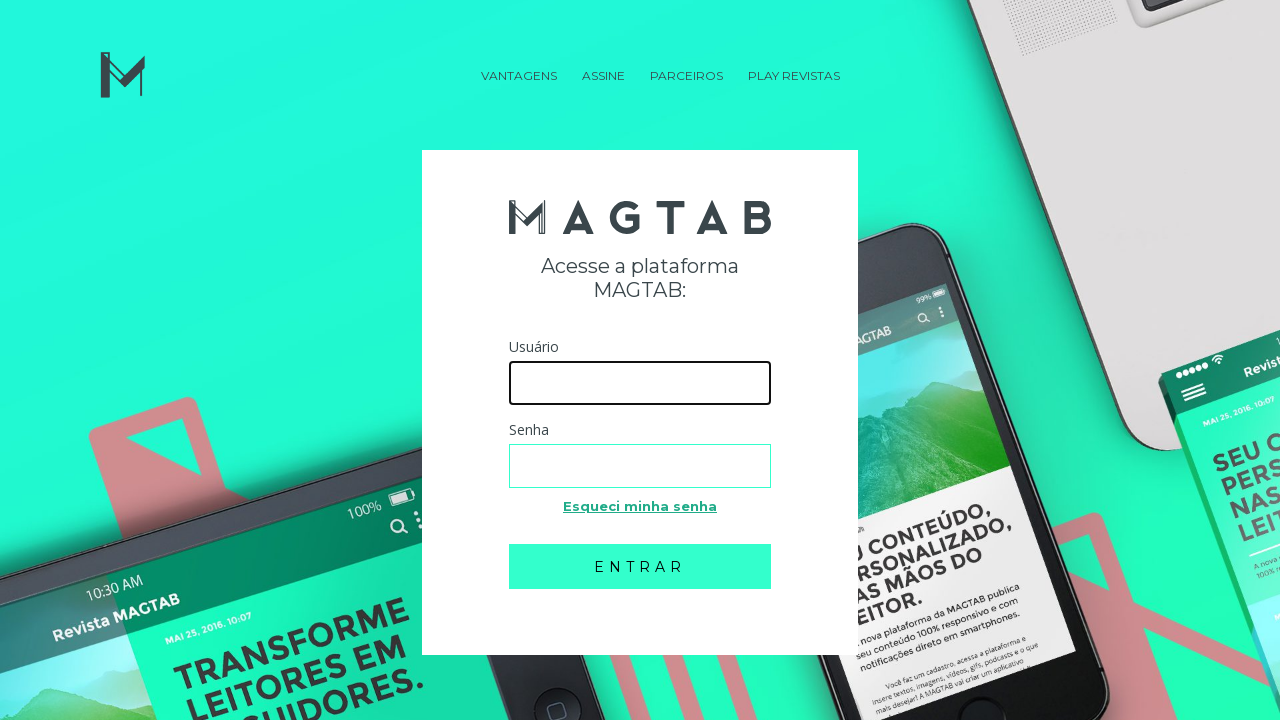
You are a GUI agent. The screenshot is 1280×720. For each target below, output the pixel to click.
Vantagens (519, 75)
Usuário (534, 346)
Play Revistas (794, 75)
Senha (529, 429)
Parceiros (686, 75)
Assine (603, 75)
